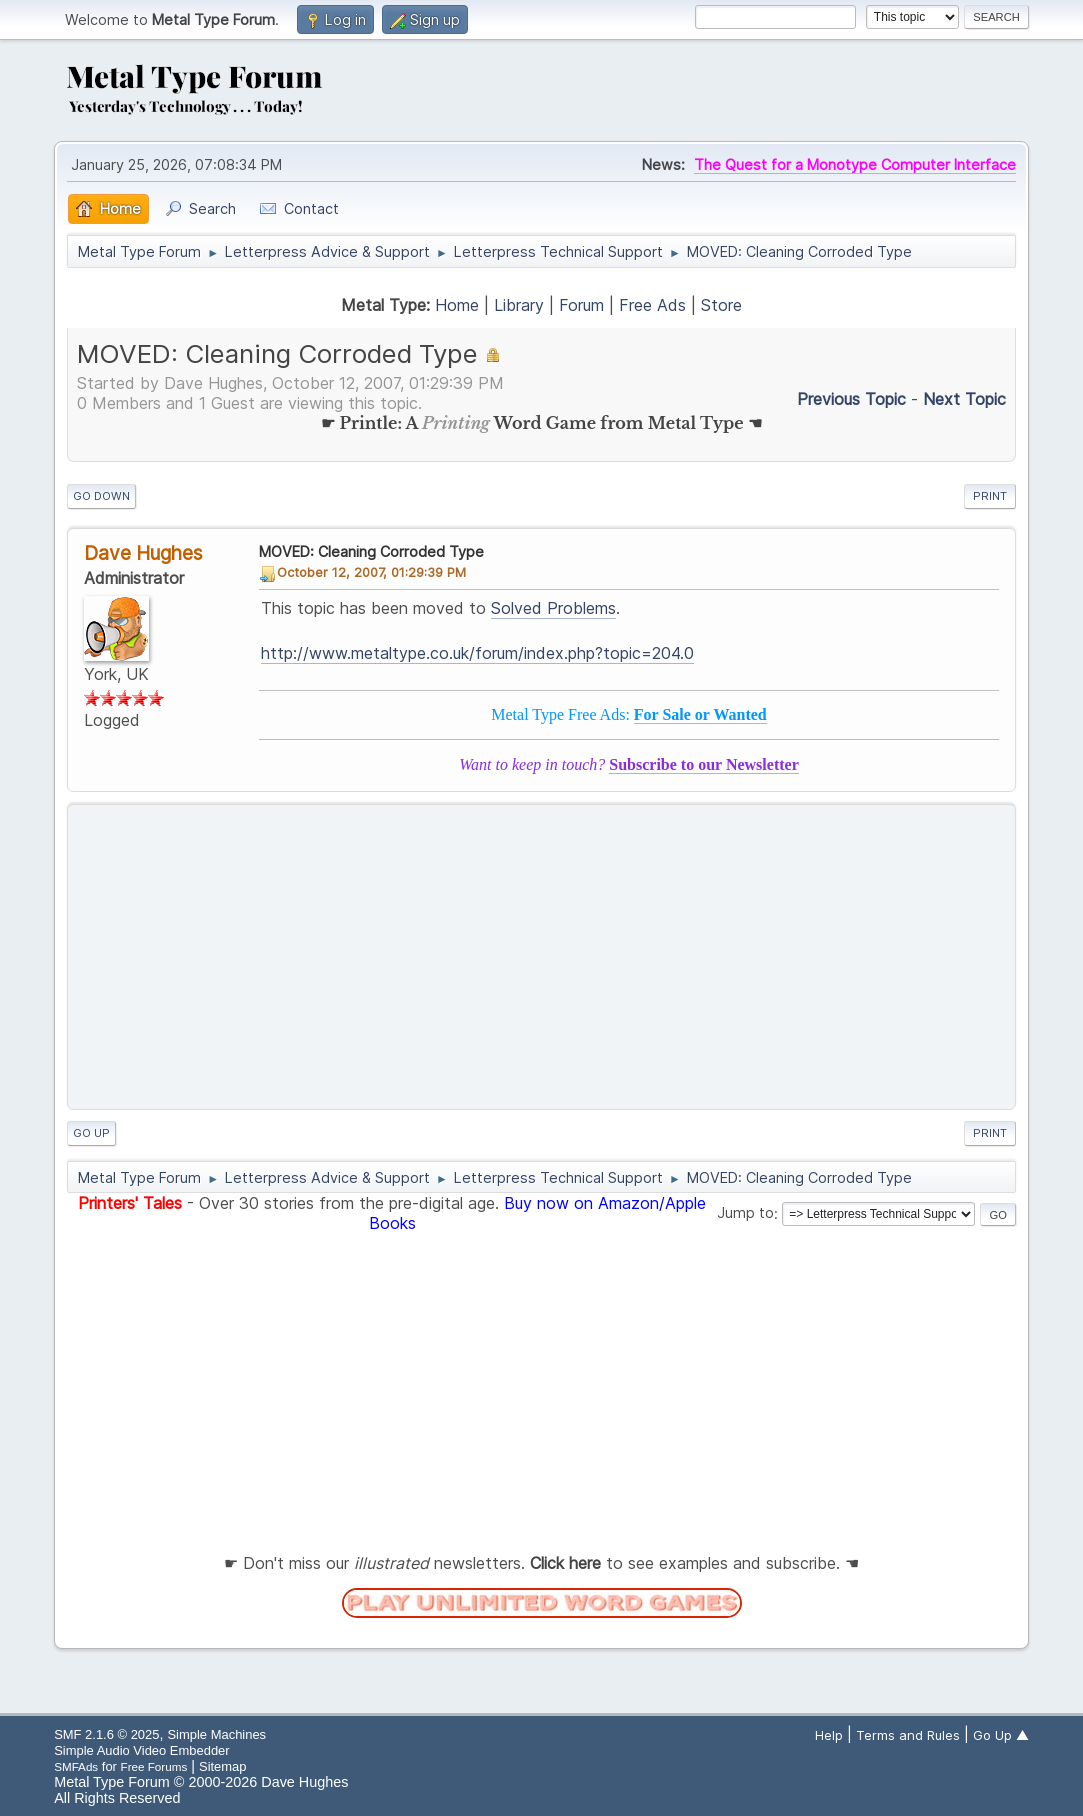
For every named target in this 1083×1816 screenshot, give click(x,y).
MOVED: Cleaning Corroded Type (371, 551)
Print (990, 496)
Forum (581, 305)
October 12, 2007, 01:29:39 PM (371, 572)
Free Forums (154, 1766)
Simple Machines (216, 1734)
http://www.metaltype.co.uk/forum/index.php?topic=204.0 (477, 653)
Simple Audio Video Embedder (141, 1750)
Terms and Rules (908, 1735)
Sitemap (223, 1766)
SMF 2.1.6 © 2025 (106, 1734)
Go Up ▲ (1001, 1735)
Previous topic (851, 399)
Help (829, 1735)
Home (457, 305)
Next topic (964, 399)
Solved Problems (553, 608)
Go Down (101, 496)
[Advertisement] (541, 957)
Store (721, 305)
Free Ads (652, 305)
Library (519, 305)
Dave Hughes (143, 553)
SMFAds (76, 1766)
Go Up (91, 1133)
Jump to (745, 1213)
